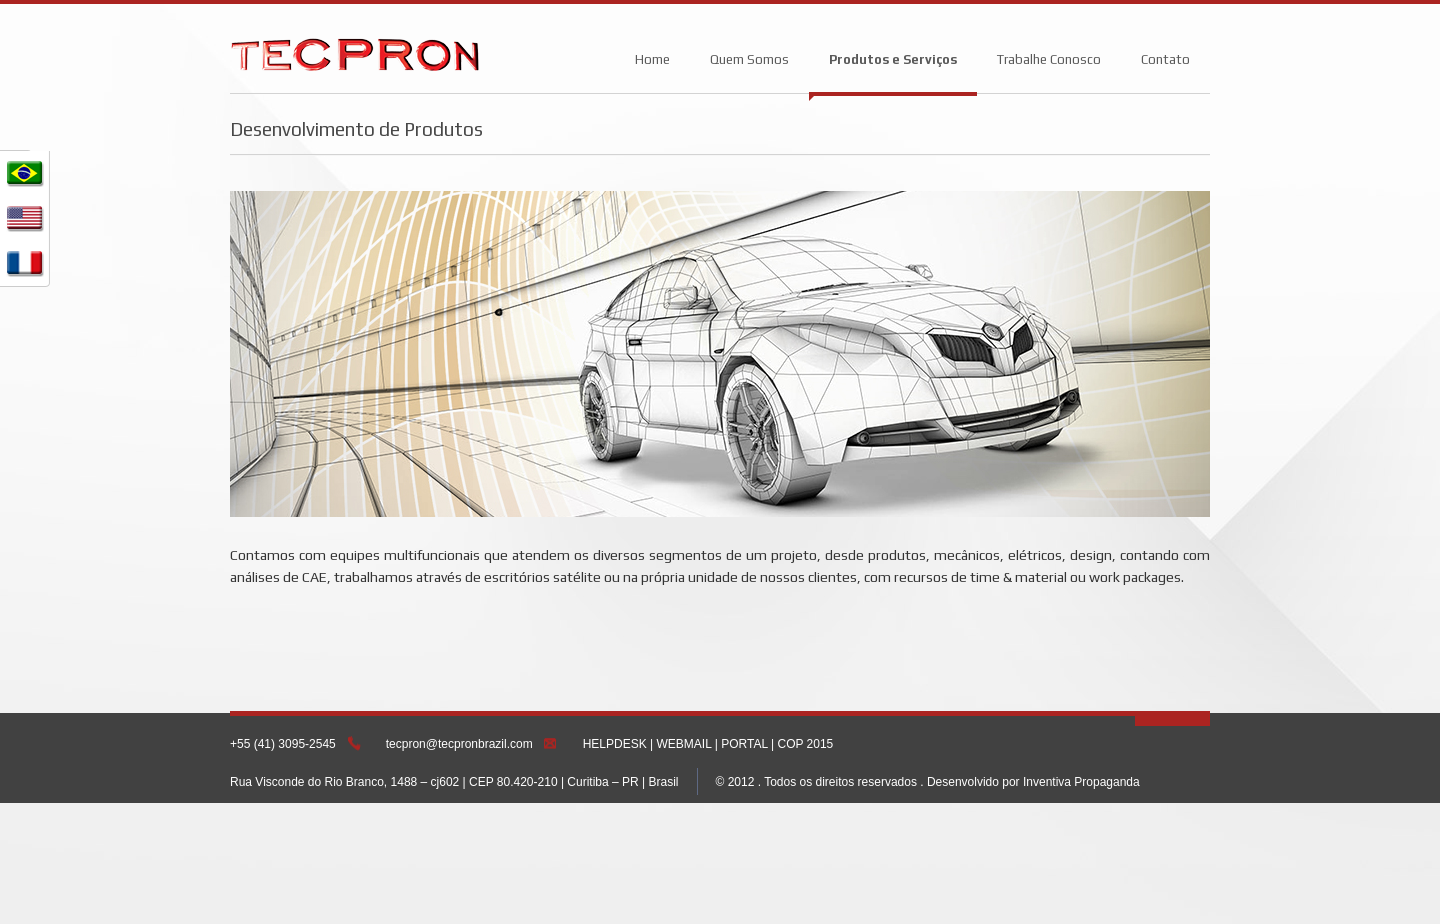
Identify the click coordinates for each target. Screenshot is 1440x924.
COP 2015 (805, 744)
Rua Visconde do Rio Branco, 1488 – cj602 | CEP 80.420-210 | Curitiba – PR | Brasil (454, 782)
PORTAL (744, 744)
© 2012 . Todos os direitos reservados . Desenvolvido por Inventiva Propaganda (928, 782)
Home (652, 59)
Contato (1165, 59)
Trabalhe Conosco (1049, 59)
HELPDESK (615, 744)
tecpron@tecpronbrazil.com (459, 744)
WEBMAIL (684, 744)
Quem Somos (749, 59)
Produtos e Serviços (893, 59)
